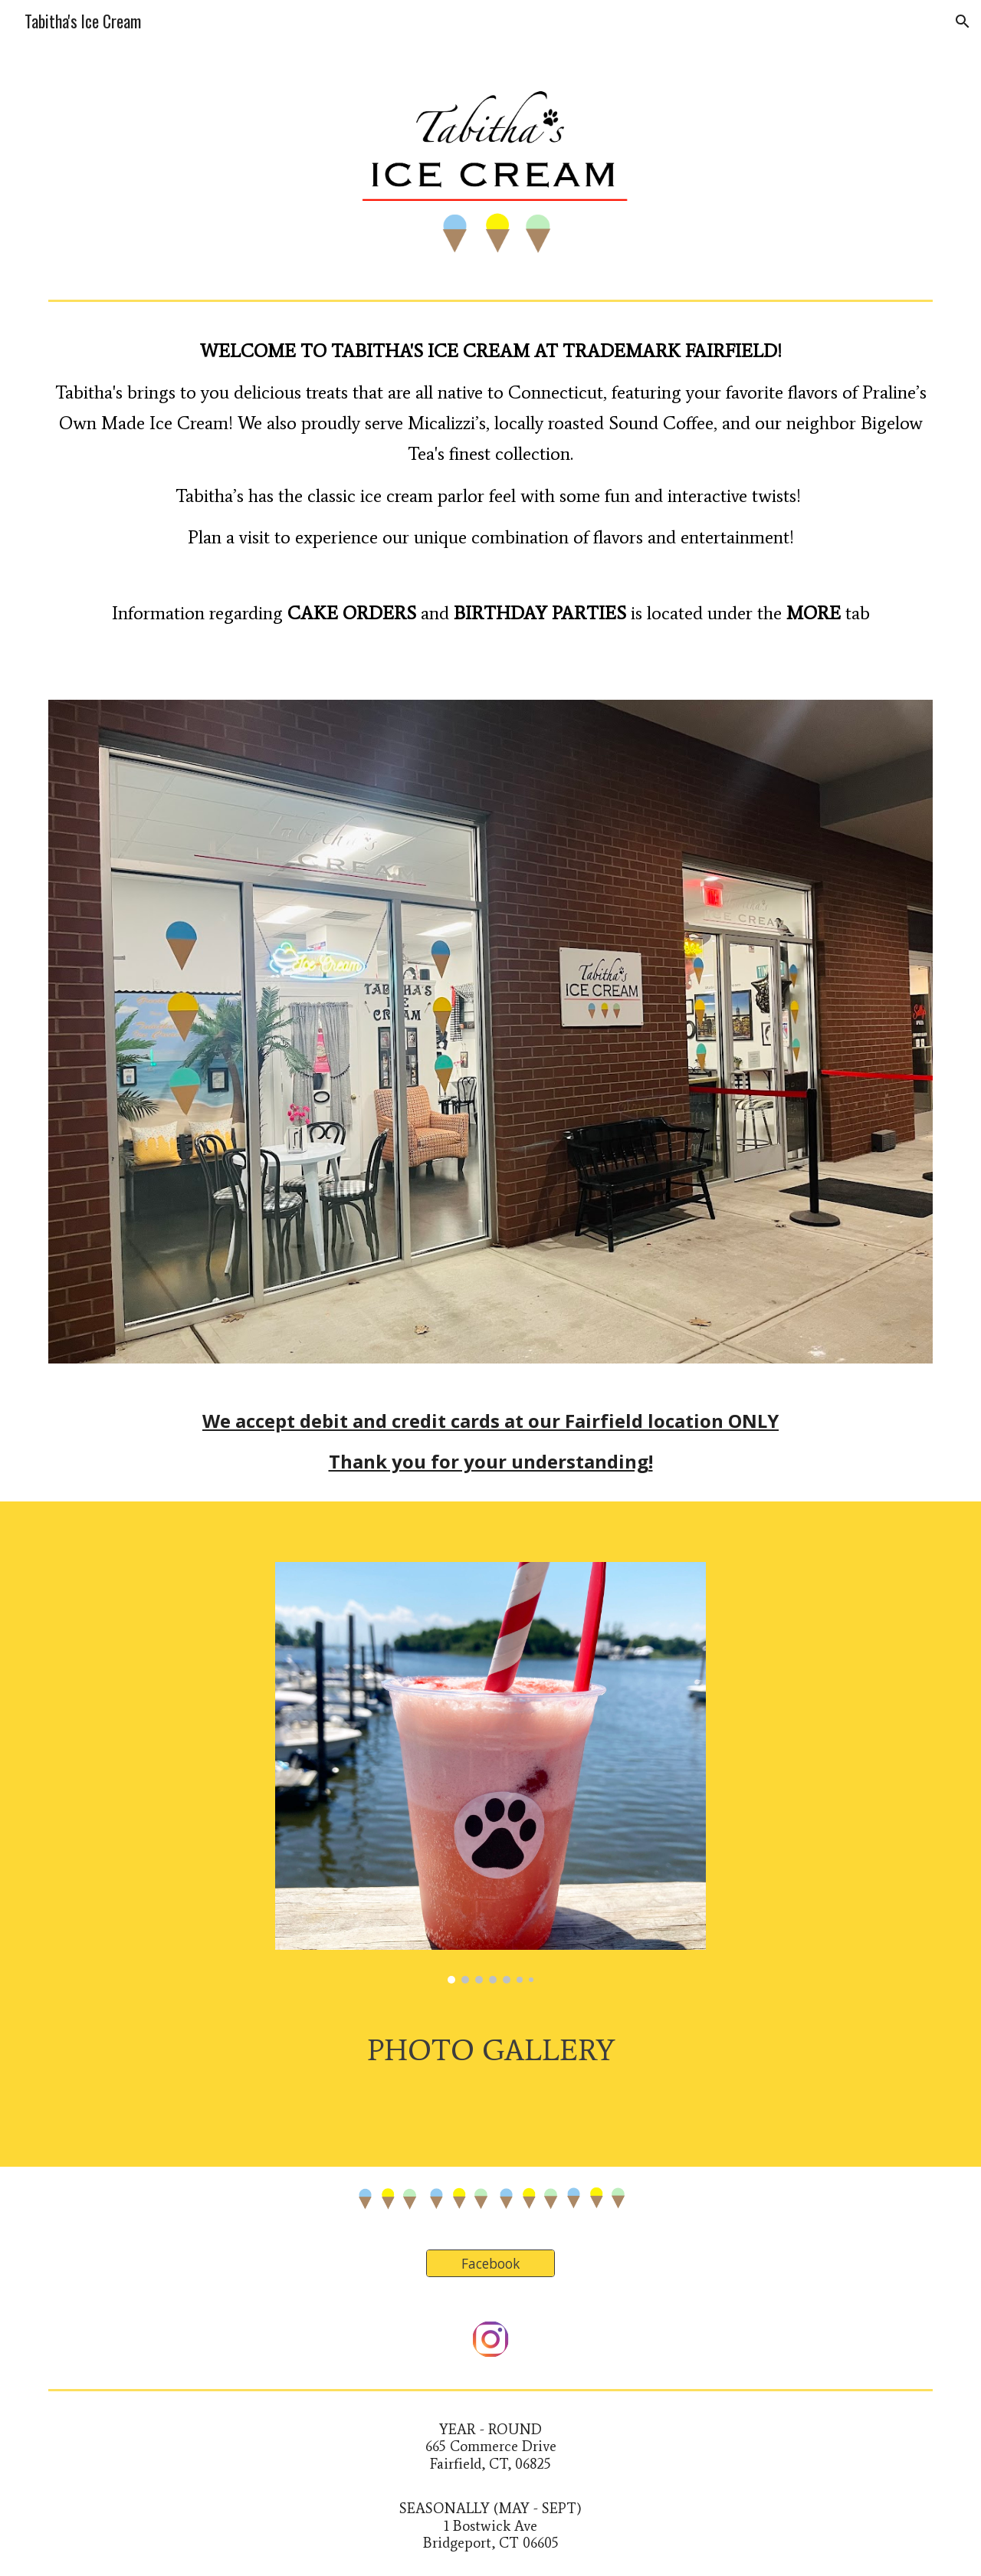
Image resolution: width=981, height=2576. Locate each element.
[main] (490, 513)
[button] (962, 21)
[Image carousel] (490, 1773)
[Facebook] (490, 2264)
